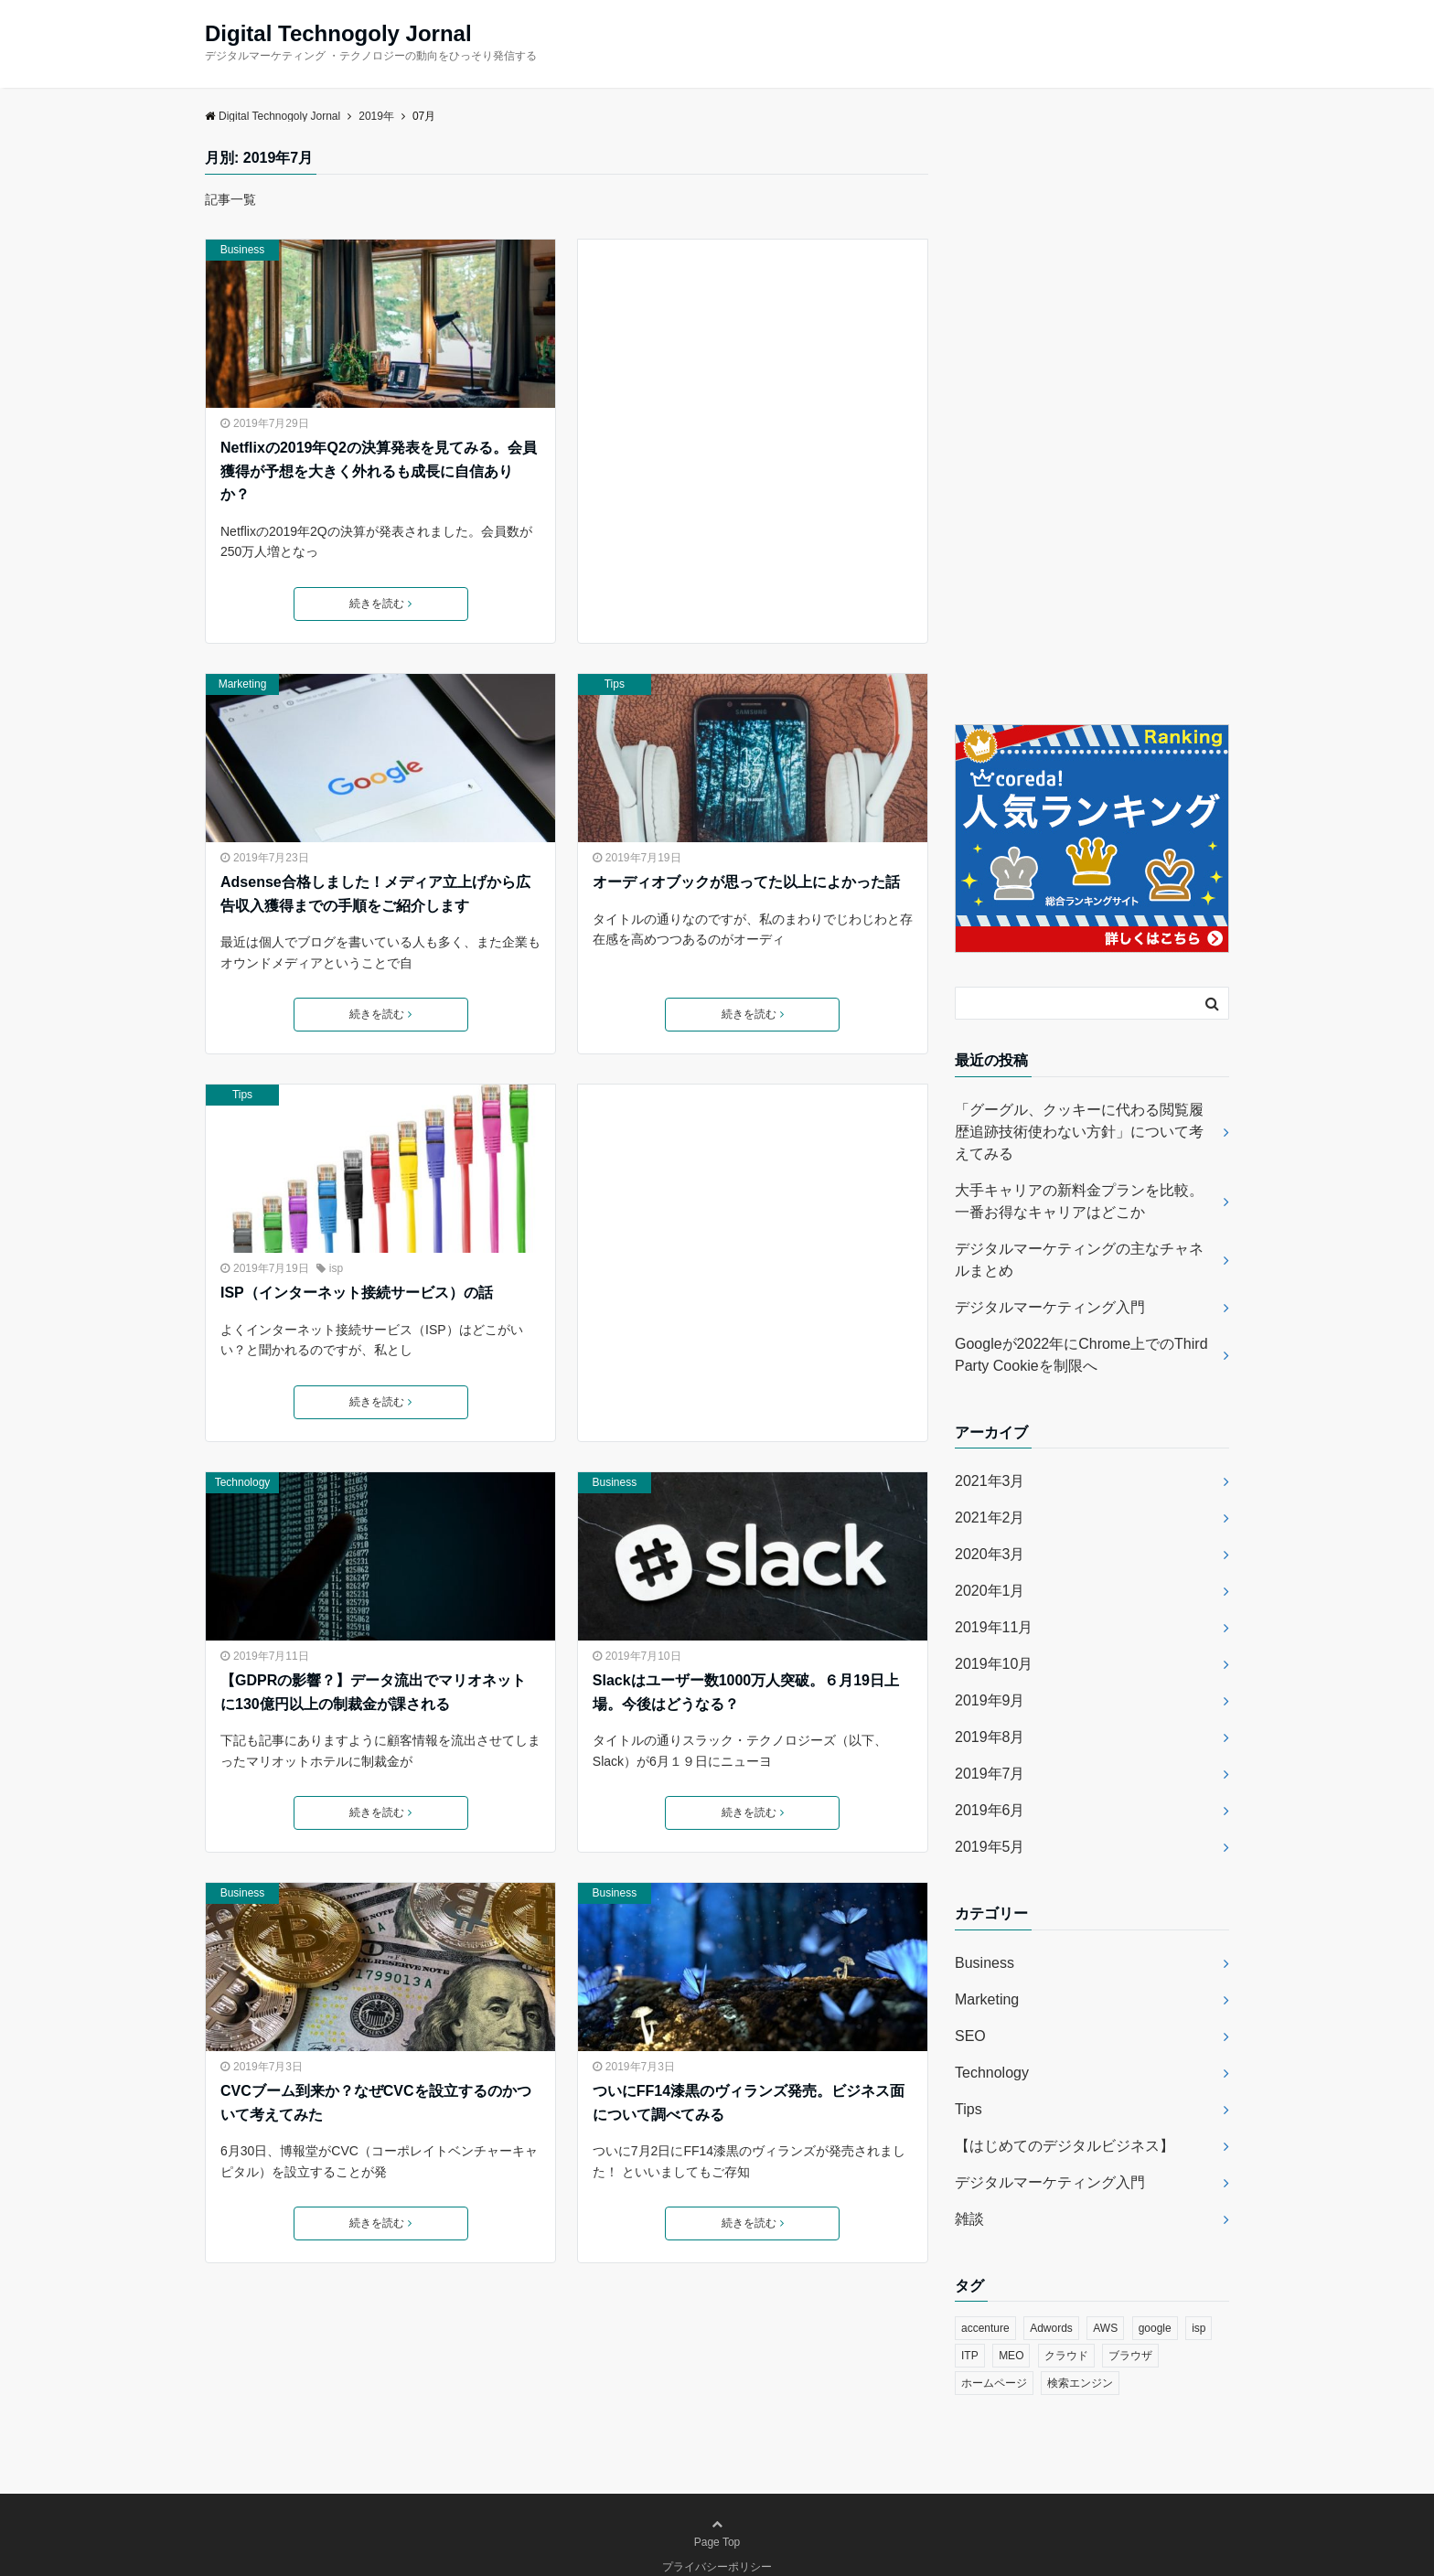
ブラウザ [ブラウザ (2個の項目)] (1130, 2355)
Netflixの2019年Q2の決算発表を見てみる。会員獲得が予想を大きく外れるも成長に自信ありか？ (378, 471)
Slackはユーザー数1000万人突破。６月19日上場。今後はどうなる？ (746, 1692)
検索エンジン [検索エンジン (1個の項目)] (1080, 2383)
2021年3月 (990, 1481)
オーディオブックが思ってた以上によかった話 (746, 882)
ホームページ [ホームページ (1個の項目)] (994, 2383)
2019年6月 (990, 1810)
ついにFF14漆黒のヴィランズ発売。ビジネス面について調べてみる (748, 2102)
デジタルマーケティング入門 (1050, 1307)
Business (242, 249)
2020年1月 (990, 1590)
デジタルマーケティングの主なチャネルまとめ (1079, 1259)
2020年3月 (990, 1554)
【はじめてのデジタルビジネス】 (1064, 2146)
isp (336, 1268)
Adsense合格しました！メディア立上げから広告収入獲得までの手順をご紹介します (375, 894)
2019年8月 (990, 1737)
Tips (615, 684)
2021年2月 (990, 1517)
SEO (970, 2036)
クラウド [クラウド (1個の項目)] (1066, 2355)
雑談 (969, 2219)
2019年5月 (990, 1847)
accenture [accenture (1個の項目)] (985, 2328)
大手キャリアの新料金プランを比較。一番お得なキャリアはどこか (1079, 1201)
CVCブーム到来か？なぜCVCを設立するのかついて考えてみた (375, 2102)
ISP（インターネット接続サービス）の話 (356, 1292)
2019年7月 (990, 1773)
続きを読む (380, 603)
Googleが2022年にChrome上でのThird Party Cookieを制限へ (1081, 1355)
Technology (243, 1482)
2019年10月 (994, 1664)
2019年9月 (990, 1700)
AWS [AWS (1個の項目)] (1105, 2328)
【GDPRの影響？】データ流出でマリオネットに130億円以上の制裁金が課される (373, 1692)
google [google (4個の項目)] (1155, 2328)
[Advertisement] (752, 414)
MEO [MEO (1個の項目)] (1011, 2355)
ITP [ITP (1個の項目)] (970, 2355)
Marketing (243, 684)
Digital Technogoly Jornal (338, 34)
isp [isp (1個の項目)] (1198, 2328)
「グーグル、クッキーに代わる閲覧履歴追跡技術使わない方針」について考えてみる (1079, 1131)
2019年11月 (994, 1627)
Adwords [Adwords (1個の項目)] (1051, 2328)
